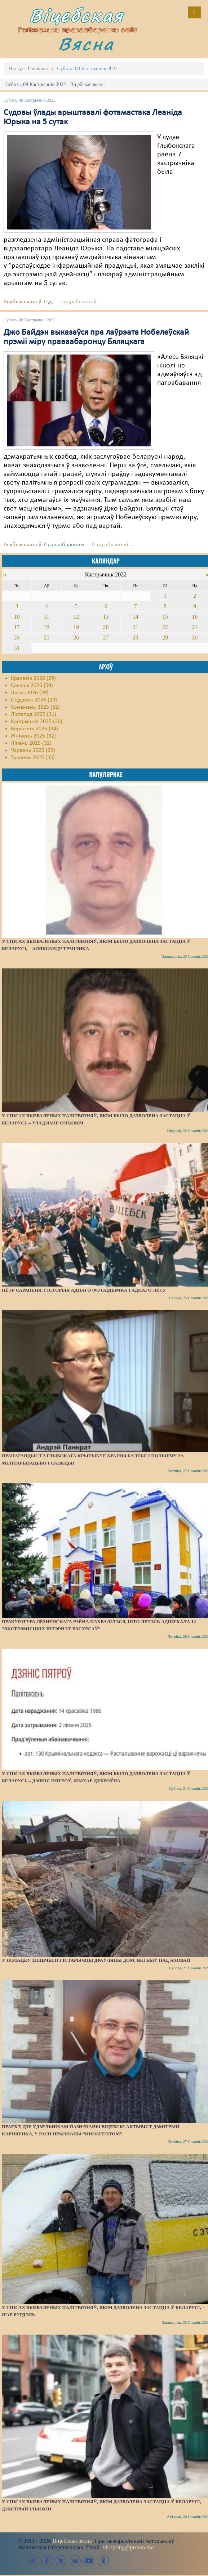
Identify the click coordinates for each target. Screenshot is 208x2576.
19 (76, 627)
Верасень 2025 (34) (34, 729)
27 (106, 637)
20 (106, 627)
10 (17, 617)
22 (165, 627)
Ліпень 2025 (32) (31, 743)
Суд (48, 302)
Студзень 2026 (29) (34, 700)
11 (46, 617)
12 (76, 617)
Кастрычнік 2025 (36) (36, 722)
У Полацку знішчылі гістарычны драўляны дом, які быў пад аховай (96, 1960)
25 (46, 637)
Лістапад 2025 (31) (33, 714)
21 (135, 627)
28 (135, 637)
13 (106, 617)
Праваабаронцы (64, 545)
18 (46, 627)
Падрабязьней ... (81, 302)
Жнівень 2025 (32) (33, 736)
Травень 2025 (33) (33, 758)
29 (165, 637)
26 (76, 637)
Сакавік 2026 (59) (32, 685)
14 (135, 617)
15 (165, 617)
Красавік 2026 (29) (33, 678)
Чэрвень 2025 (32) (33, 750)
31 (17, 648)
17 (17, 627)
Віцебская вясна (72, 2541)
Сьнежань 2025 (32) (35, 707)
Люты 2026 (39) (30, 693)
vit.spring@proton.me (128, 2547)
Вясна (86, 44)
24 (17, 637)
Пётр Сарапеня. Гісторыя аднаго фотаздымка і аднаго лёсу (84, 1290)
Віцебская (76, 15)
